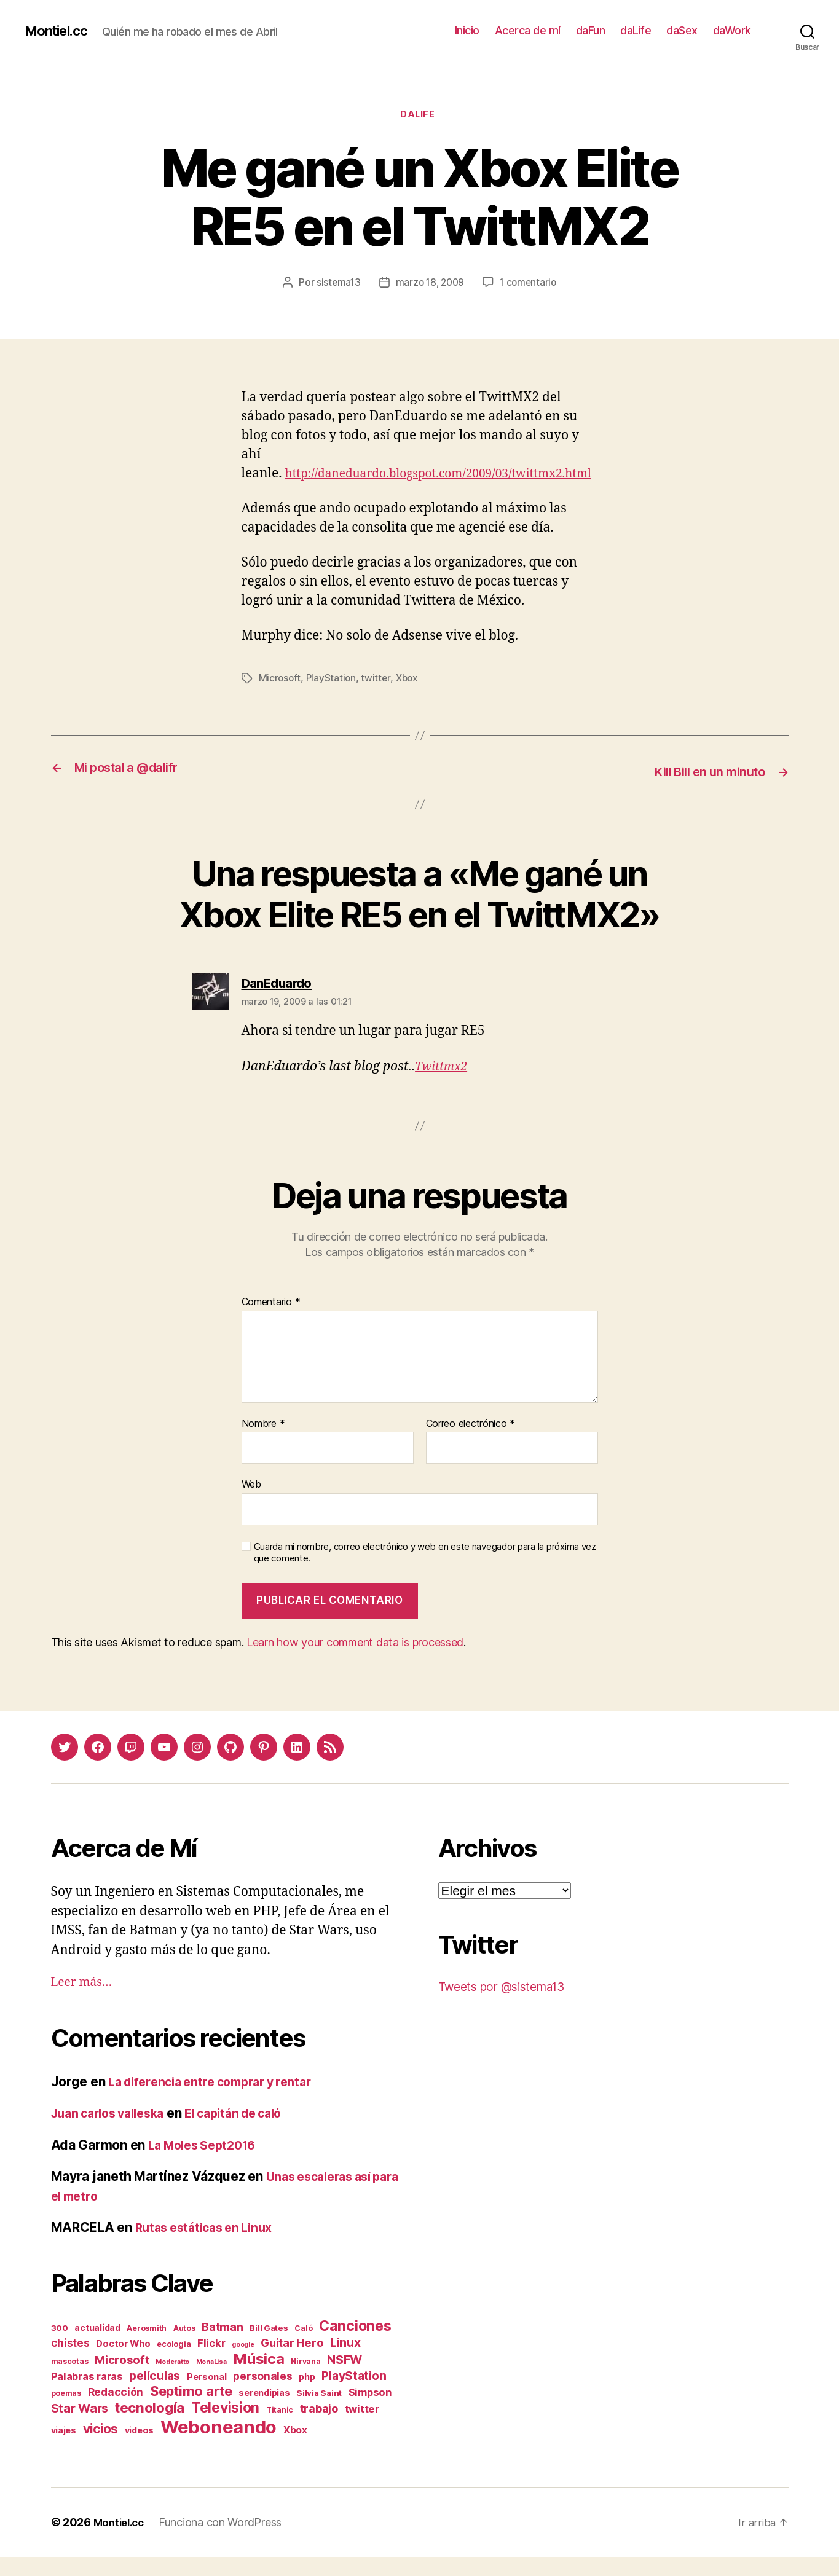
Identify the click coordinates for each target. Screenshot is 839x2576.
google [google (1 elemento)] (243, 2364)
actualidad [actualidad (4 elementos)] (97, 2346)
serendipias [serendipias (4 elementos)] (264, 2411)
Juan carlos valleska (113, 2132)
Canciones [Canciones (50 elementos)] (355, 2345)
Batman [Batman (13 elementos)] (222, 2345)
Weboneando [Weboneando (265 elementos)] (218, 2446)
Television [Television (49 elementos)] (225, 2426)
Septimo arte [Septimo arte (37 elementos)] (191, 2410)
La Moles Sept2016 (207, 2164)
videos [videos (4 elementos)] (139, 2449)
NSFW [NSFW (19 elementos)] (344, 2378)
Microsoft (280, 699)
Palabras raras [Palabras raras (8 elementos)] (87, 2395)
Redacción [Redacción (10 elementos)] (116, 2411)
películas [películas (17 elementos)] (154, 2394)
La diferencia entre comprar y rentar (218, 2100)
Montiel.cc (60, 30)
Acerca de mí (528, 30)
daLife (635, 30)
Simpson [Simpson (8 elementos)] (370, 2411)
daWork (732, 30)
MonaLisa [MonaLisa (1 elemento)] (211, 2381)
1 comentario (530, 284)
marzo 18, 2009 (429, 284)
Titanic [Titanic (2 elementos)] (279, 2428)
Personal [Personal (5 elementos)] (207, 2395)
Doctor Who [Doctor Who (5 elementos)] (123, 2362)
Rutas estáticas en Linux (209, 2247)
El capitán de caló (250, 2132)
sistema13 (335, 284)
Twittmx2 (443, 1085)
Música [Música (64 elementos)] (258, 2378)
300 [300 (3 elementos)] (59, 2347)
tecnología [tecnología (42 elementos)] (149, 2426)
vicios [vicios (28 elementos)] (100, 2448)
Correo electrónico (471, 1442)
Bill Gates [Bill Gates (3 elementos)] (269, 2347)
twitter (378, 699)
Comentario (271, 1321)
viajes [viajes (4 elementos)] (63, 2449)
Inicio (467, 30)
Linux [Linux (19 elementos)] (345, 2361)
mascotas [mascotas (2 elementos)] (70, 2380)
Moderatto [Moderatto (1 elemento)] (172, 2381)
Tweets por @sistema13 (508, 2006)
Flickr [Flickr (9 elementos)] (211, 2362)
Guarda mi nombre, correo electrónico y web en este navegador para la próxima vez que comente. (425, 1572)
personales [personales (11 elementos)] (262, 2395)
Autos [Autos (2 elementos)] (184, 2347)
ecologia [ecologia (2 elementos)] (174, 2363)
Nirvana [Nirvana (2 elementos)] (305, 2380)
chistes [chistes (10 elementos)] (70, 2361)
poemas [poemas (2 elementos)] (66, 2412)
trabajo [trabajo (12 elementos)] (319, 2427)
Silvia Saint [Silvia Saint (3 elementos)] (319, 2412)
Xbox (410, 699)
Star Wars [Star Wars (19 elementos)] (80, 2427)
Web (251, 1504)
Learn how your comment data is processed (354, 1661)
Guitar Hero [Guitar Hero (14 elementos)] (292, 2361)
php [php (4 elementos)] (307, 2395)
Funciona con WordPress (224, 2541)
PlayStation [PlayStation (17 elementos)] (353, 2394)
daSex (682, 30)
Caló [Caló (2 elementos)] (303, 2347)
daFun (590, 30)
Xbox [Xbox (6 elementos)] (295, 2449)
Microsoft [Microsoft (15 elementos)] (122, 2379)
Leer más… (85, 2001)
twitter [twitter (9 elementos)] (362, 2428)
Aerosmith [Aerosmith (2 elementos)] (147, 2347)
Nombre (263, 1442)
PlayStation (332, 699)
